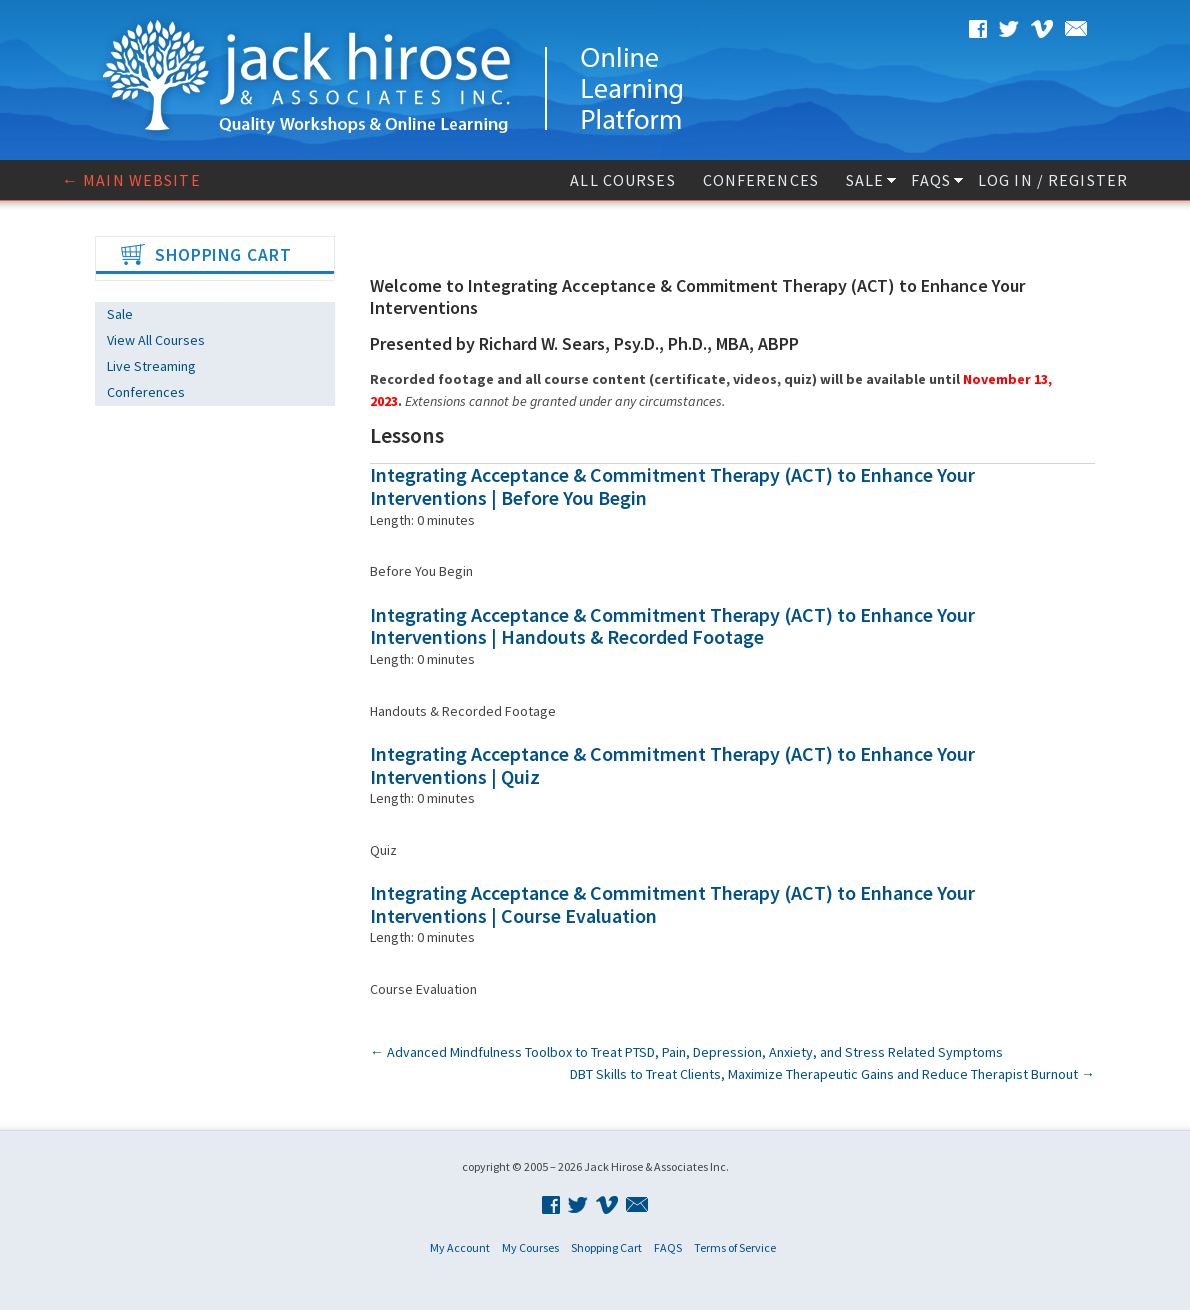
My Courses (530, 1247)
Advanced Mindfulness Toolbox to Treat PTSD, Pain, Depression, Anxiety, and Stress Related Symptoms (686, 1052)
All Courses (622, 180)
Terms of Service (735, 1247)
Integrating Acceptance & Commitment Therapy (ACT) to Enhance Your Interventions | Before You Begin (672, 486)
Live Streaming (151, 366)
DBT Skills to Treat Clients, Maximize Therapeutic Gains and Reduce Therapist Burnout (832, 1074)
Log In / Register (1053, 180)
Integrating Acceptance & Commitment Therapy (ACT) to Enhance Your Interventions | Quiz (672, 765)
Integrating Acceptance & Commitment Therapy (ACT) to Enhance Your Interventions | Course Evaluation (672, 904)
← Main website (131, 180)
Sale (865, 180)
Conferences (761, 180)
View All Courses (156, 340)
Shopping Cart (606, 1247)
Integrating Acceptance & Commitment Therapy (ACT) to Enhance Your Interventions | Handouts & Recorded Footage (672, 626)
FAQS (930, 180)
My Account (460, 1247)
